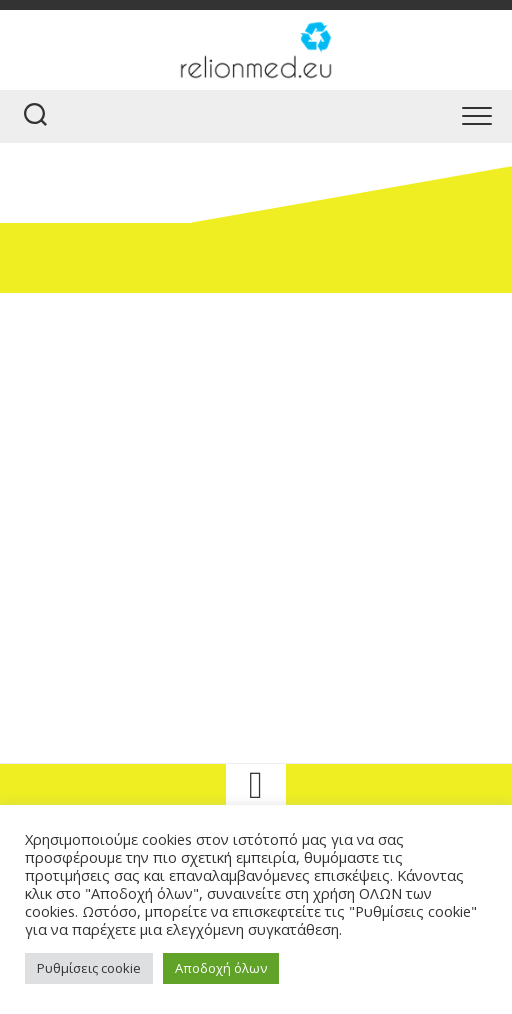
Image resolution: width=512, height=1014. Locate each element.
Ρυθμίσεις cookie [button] (89, 968)
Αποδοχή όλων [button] (221, 968)
